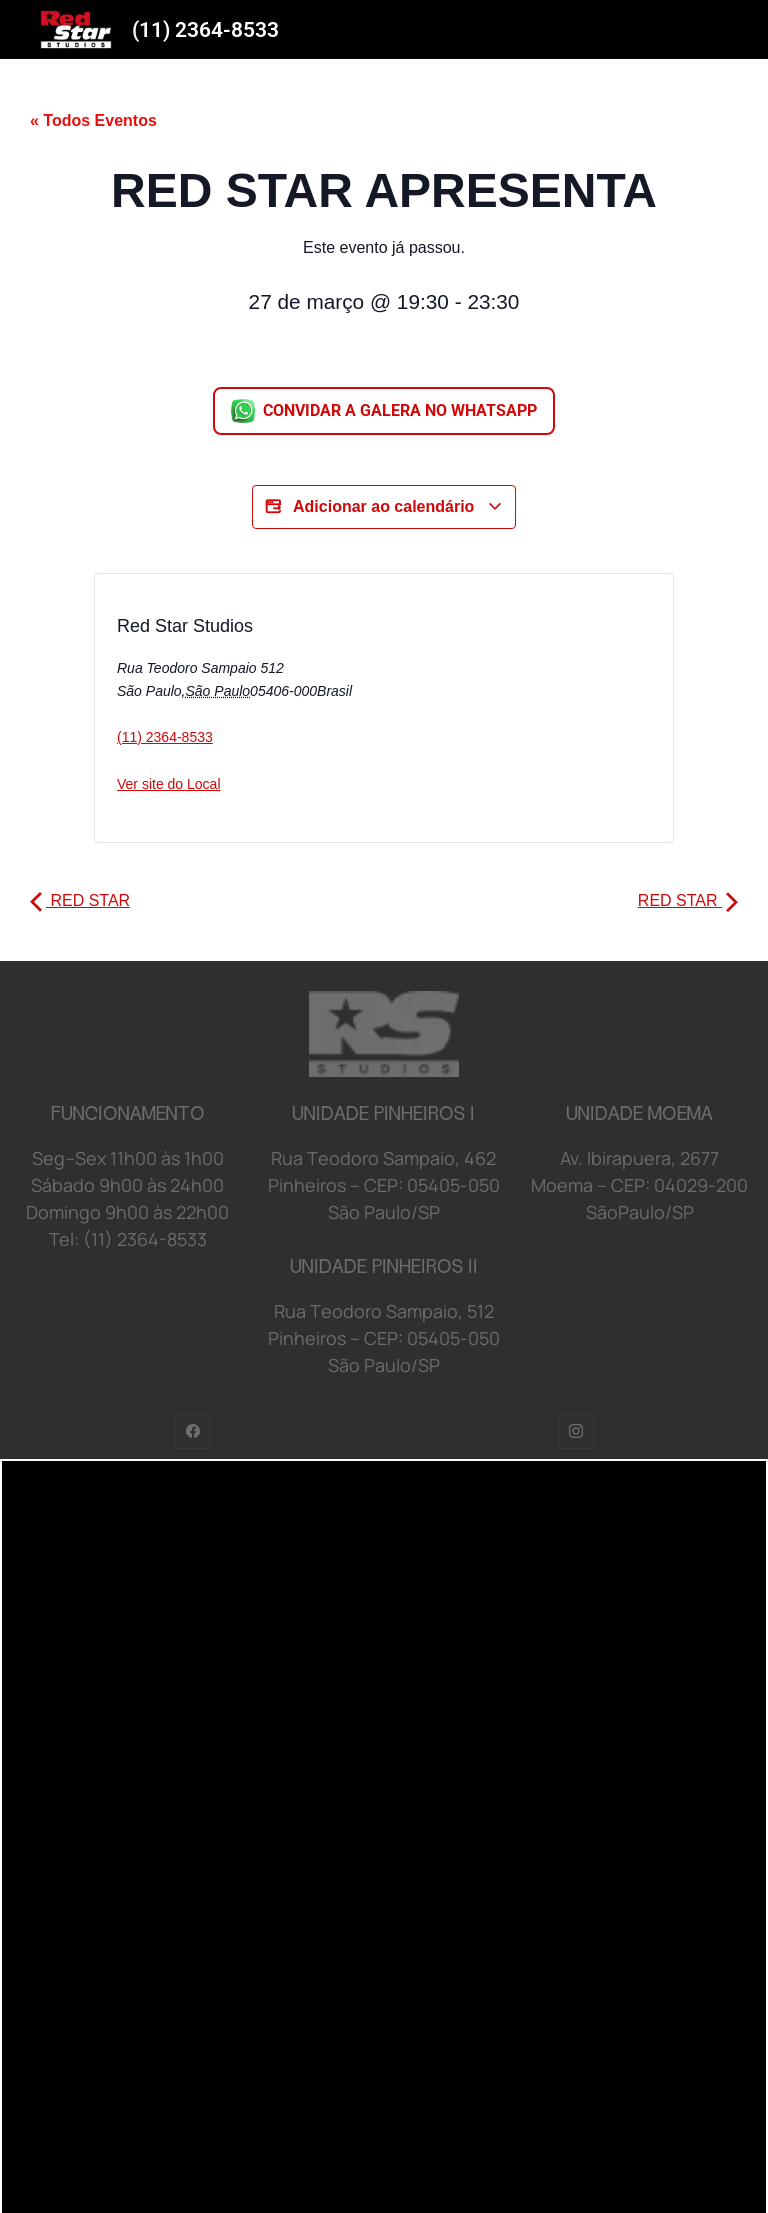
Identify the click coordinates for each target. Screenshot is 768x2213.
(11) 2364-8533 (205, 30)
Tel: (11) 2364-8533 (128, 1239)
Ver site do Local (169, 784)
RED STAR (80, 900)
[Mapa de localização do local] (468, 714)
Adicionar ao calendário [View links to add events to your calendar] (384, 507)
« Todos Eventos (93, 120)
